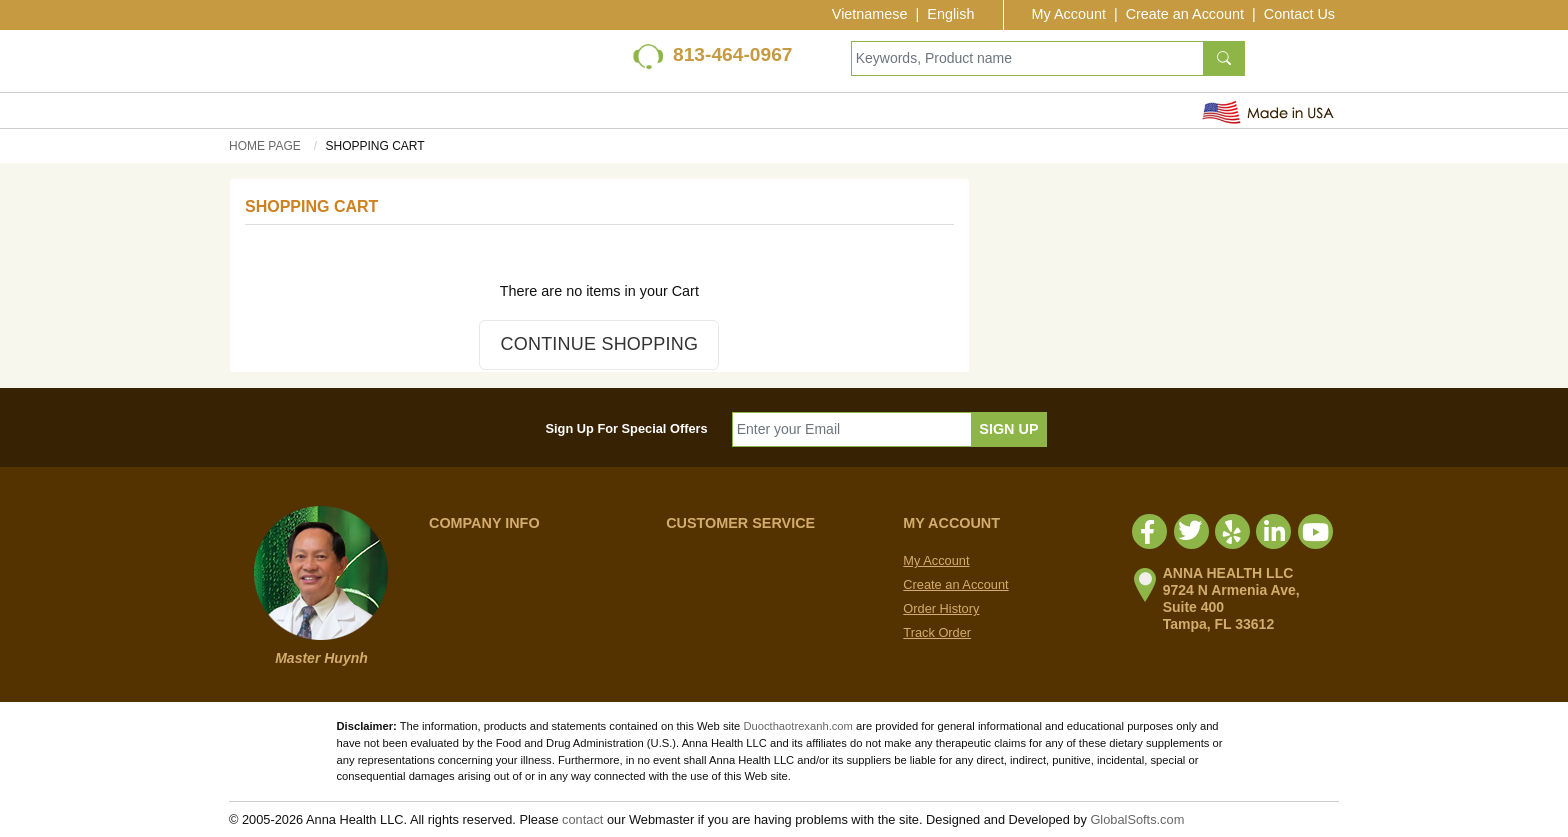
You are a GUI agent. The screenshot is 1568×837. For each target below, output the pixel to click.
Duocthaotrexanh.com (797, 726)
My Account (1069, 14)
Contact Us (1299, 14)
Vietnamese (870, 14)
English (950, 14)
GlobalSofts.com (1137, 819)
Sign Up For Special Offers (627, 428)
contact (582, 819)
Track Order (937, 632)
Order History (941, 608)
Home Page (265, 146)
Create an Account (1185, 14)
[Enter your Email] (852, 429)
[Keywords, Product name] (1027, 58)
